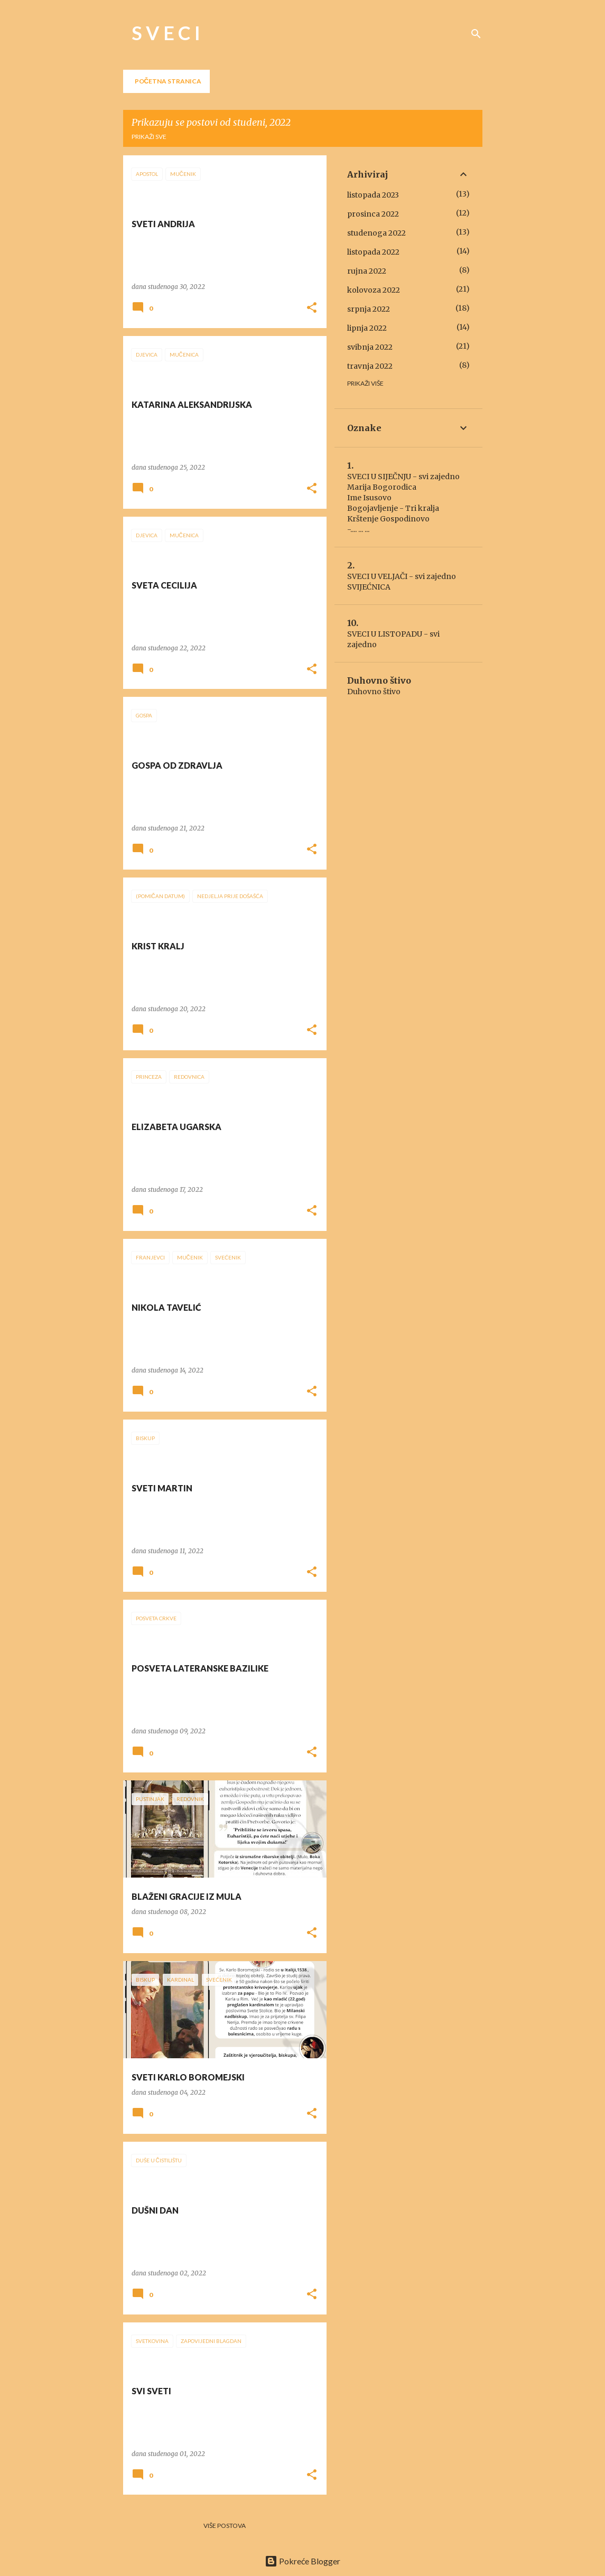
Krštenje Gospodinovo (388, 519)
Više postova (224, 2526)
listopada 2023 (373, 195)
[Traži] (476, 33)
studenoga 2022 (376, 233)
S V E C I (166, 32)
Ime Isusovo (369, 497)
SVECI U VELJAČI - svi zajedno (401, 576)
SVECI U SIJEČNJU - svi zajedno (403, 476)
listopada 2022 (373, 252)
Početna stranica (168, 81)
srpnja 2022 (368, 309)
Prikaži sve (149, 137)
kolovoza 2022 (373, 290)
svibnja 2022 (370, 347)
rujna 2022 (366, 271)
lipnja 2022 (367, 328)
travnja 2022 (370, 366)
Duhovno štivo (374, 691)
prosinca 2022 (373, 214)
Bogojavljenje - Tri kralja (393, 508)
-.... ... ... (358, 529)
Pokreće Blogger (302, 2561)
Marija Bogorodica (381, 487)
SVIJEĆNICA (368, 587)
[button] (311, 308)
